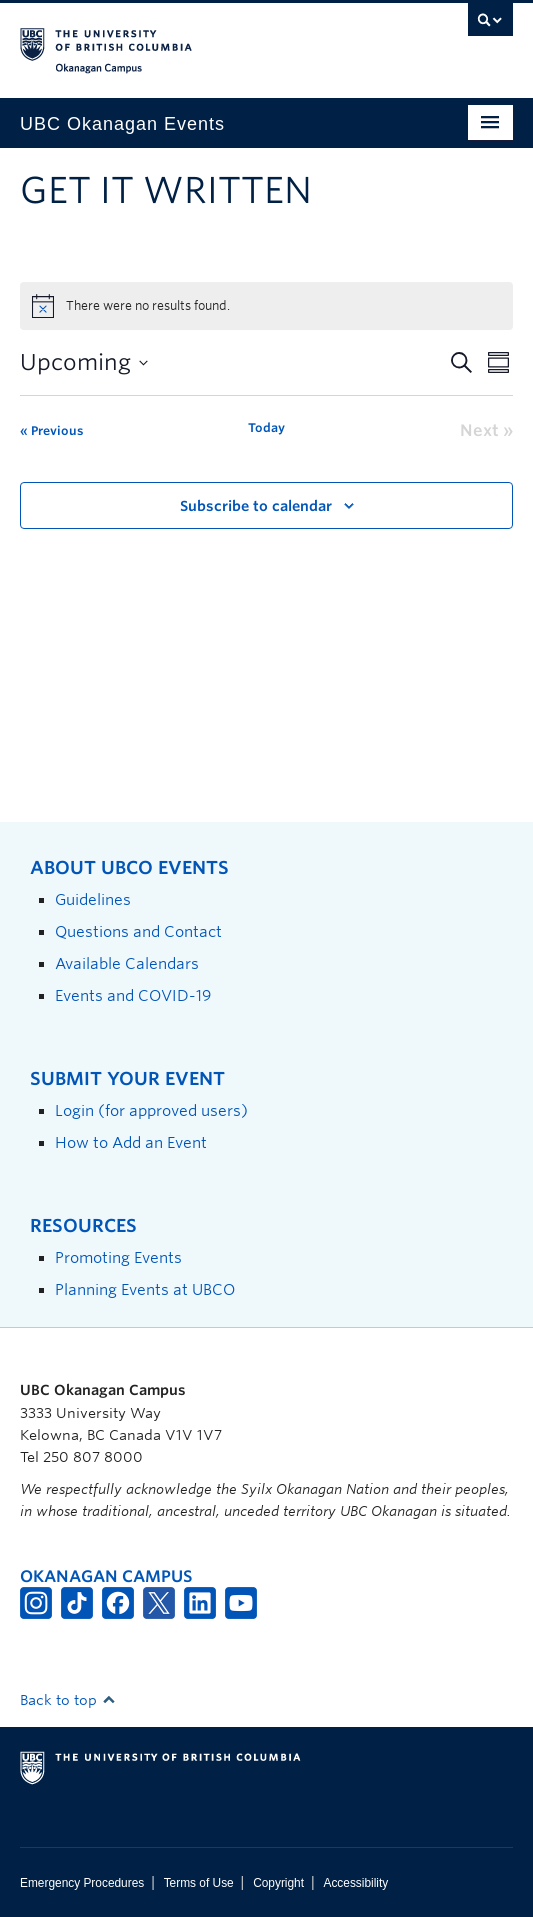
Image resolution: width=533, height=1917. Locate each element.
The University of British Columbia (192, 41)
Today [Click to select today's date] (266, 427)
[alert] (266, 306)
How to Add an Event (131, 1142)
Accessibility (355, 1883)
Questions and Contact (138, 931)
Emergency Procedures (82, 1883)
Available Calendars (127, 963)
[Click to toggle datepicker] (84, 362)
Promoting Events (118, 1257)
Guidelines (93, 899)
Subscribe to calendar (256, 506)
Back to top (68, 1700)
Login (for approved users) (151, 1110)
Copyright (278, 1883)
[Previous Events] (51, 431)
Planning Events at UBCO (145, 1289)
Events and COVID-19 (133, 995)
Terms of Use (199, 1883)
